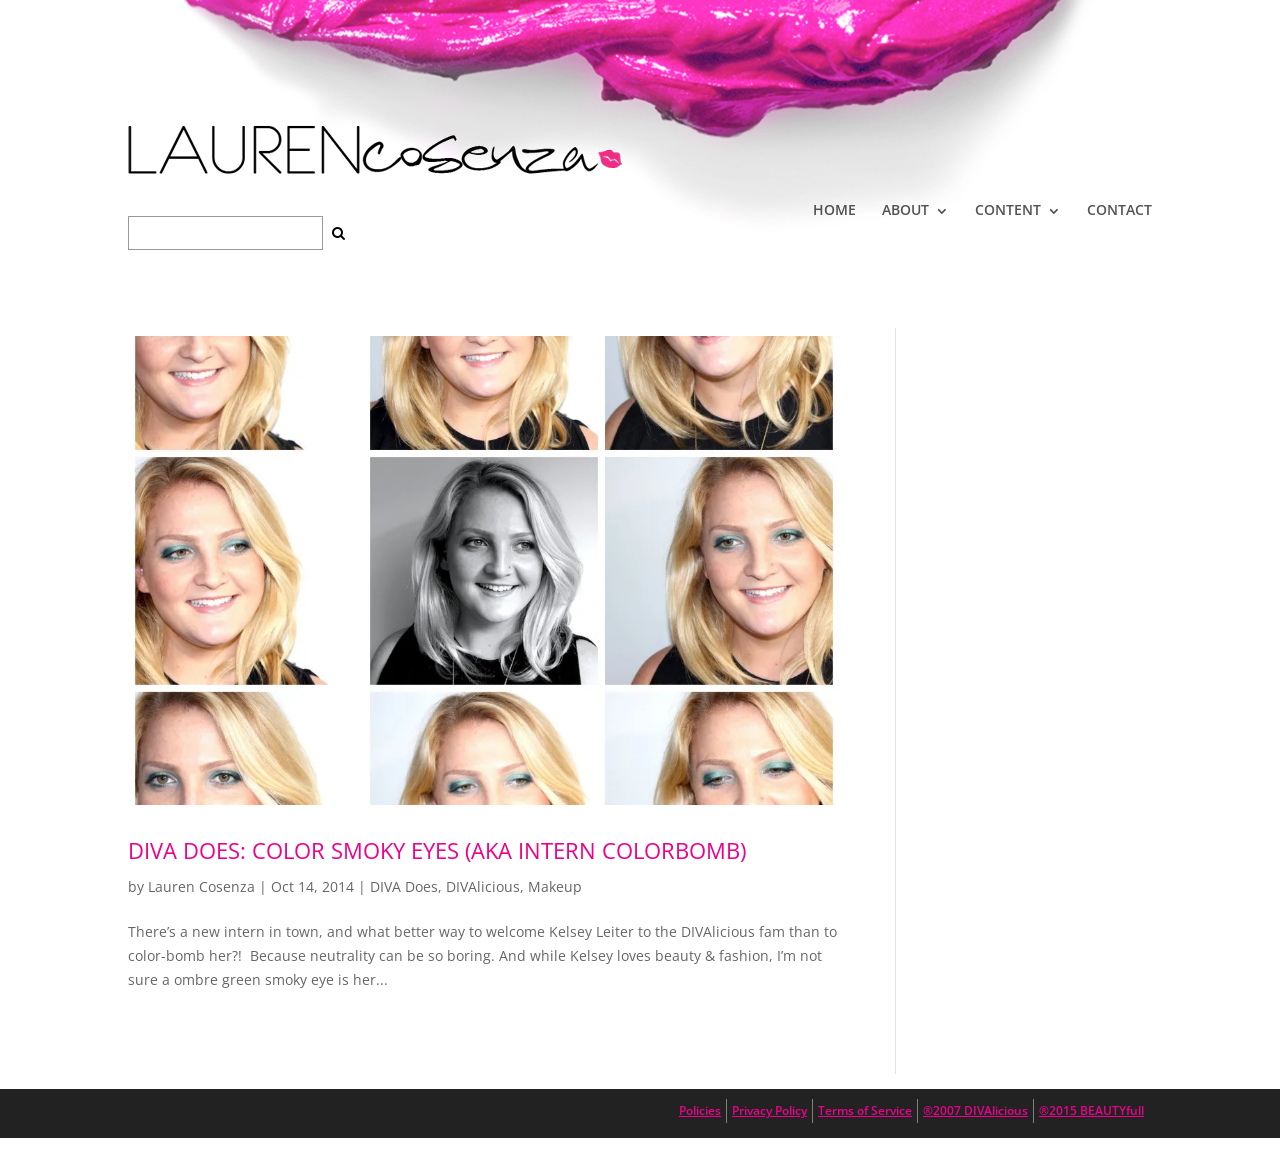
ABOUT (905, 209)
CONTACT (1119, 209)
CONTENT (1008, 209)
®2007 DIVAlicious (975, 1110)
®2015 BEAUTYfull (1091, 1110)
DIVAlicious (483, 886)
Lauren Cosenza (201, 886)
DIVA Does (404, 886)
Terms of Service (865, 1110)
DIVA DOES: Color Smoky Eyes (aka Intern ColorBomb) (437, 850)
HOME (834, 209)
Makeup (555, 886)
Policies (700, 1110)
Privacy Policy (769, 1110)
